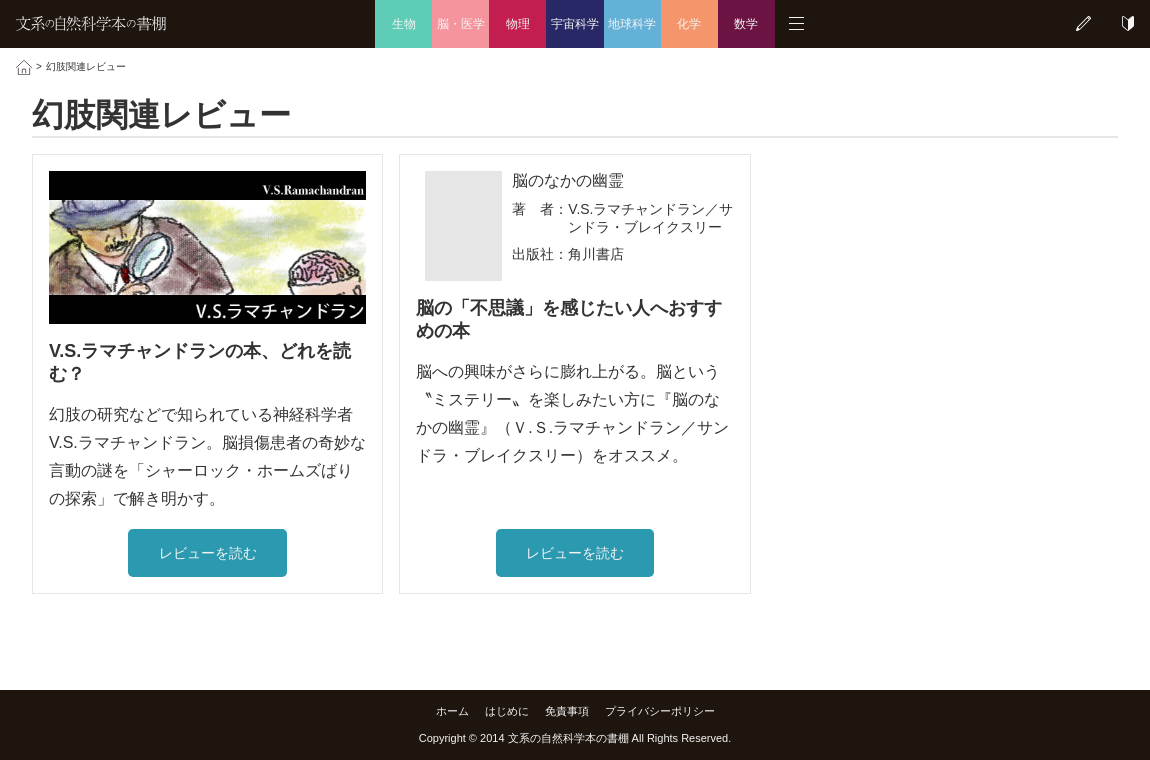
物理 (518, 24)
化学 (689, 24)
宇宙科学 (575, 24)
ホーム (452, 711)
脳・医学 (461, 24)
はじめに (507, 711)
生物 (404, 24)
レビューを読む (208, 553)
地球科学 (632, 24)
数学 (746, 24)
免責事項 (567, 711)
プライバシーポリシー (660, 711)
